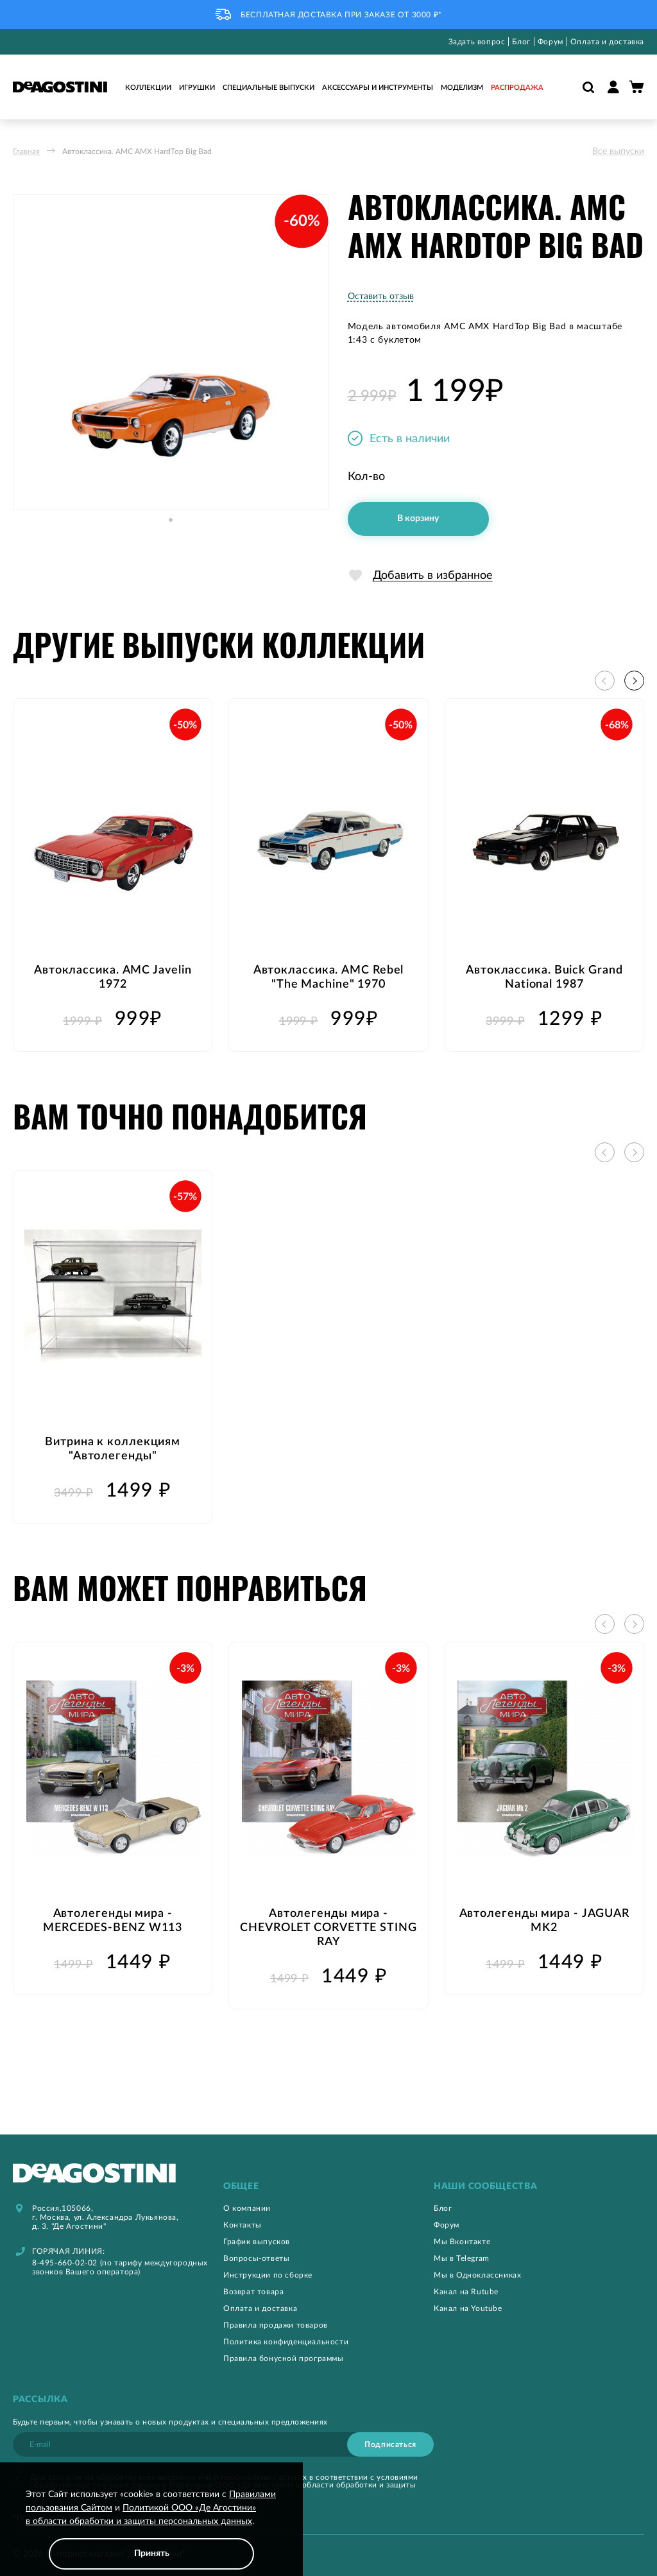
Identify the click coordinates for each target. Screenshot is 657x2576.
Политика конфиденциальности (285, 2342)
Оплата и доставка (607, 42)
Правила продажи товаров (275, 2325)
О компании (247, 2208)
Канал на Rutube (466, 2292)
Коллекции (148, 87)
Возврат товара (253, 2292)
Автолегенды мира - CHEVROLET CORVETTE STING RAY (328, 1928)
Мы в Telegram (462, 2258)
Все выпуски (618, 151)
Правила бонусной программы (283, 2358)
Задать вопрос (477, 42)
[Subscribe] (390, 2444)
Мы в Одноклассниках (477, 2275)
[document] (151, 2529)
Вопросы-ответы (256, 2258)
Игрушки (197, 87)
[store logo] (60, 87)
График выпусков (256, 2241)
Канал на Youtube (468, 2308)
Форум (550, 42)
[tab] (328, 2186)
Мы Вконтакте (462, 2241)
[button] (170, 532)
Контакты (242, 2225)
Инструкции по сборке (267, 2275)
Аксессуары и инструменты (377, 87)
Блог (521, 42)
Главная (26, 151)
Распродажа (517, 87)
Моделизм (462, 87)
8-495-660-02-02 (65, 2263)
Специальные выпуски (268, 87)
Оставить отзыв (381, 296)
